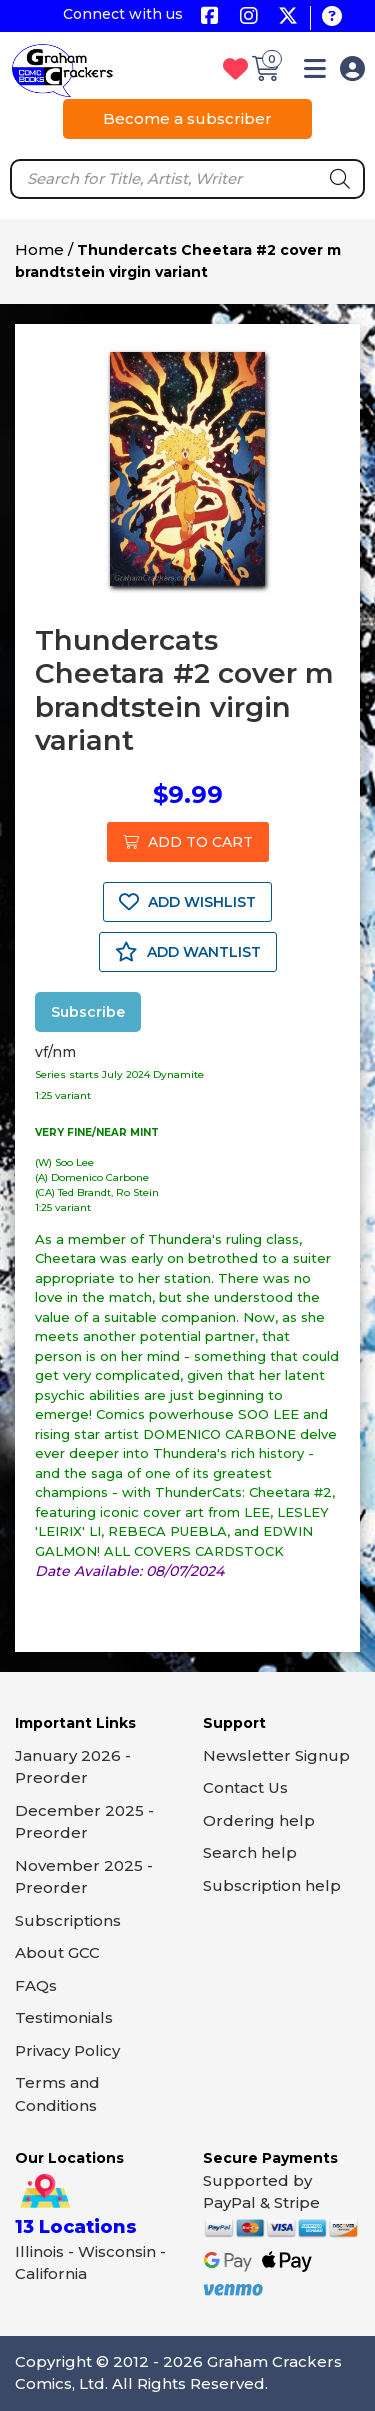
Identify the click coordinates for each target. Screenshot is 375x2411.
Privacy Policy (67, 2050)
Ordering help (259, 1820)
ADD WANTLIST (188, 952)
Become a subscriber (187, 118)
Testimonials (64, 2017)
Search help (250, 1852)
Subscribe (88, 1012)
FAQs (36, 1985)
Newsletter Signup (276, 1755)
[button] (315, 72)
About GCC (57, 1952)
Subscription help (272, 1885)
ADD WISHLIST (187, 902)
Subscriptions (68, 1920)
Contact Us (245, 1787)
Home (39, 249)
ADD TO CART (188, 842)
